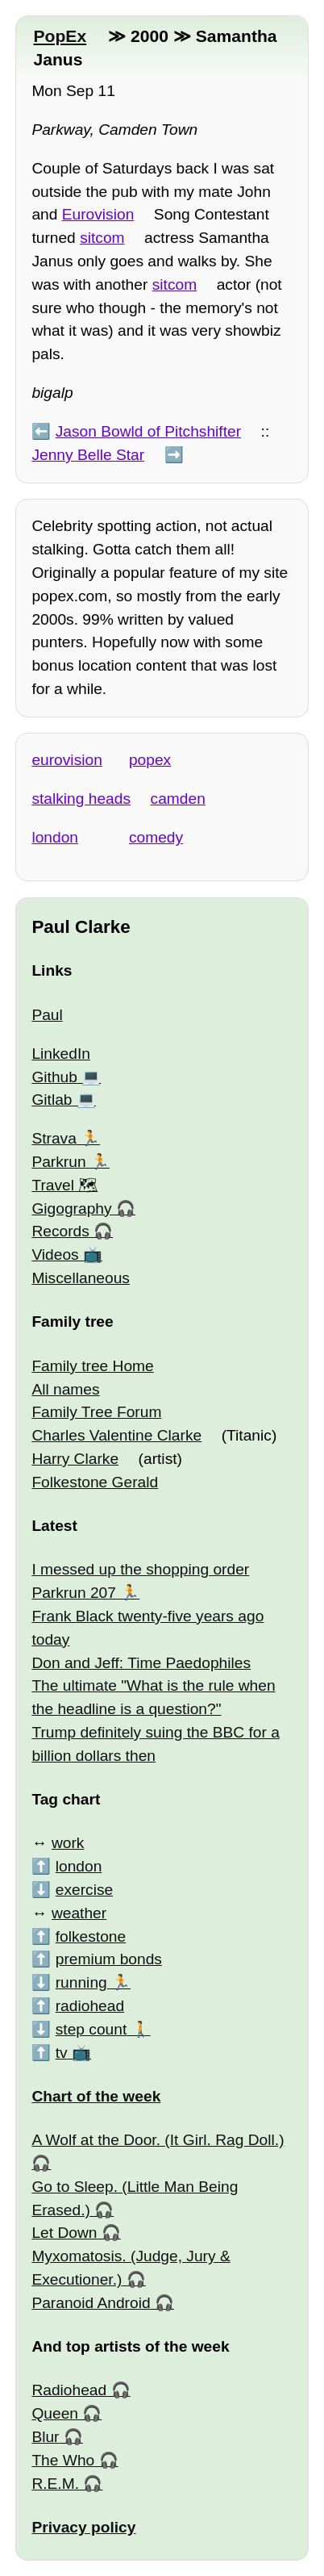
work (68, 1842)
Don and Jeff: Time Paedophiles (141, 1662)
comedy (156, 837)
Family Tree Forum (96, 1411)
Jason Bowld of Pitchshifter (148, 431)
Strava (53, 1138)
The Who (62, 2460)
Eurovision (98, 214)
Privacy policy (83, 2527)
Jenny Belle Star (87, 454)
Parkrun (58, 1161)
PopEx (59, 36)
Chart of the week (95, 2096)
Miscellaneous (80, 1277)
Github (54, 1076)
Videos (54, 1254)
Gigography (71, 1208)
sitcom (102, 237)
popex (150, 759)
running (81, 1982)
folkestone (91, 1936)
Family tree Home (92, 1365)
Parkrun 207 (73, 1592)
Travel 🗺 (64, 1185)
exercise (84, 1889)
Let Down (64, 2232)
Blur (45, 2436)
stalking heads (81, 798)
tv (62, 2052)
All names (65, 1389)
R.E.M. (55, 2483)
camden (178, 798)
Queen (54, 2413)
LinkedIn (60, 1053)
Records (60, 1231)
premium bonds (109, 1959)
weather (79, 1913)
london (54, 837)
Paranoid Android (90, 2302)
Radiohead (68, 2390)
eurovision (66, 759)
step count (91, 2029)
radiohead (90, 2005)
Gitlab (51, 1099)
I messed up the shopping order (140, 1569)
